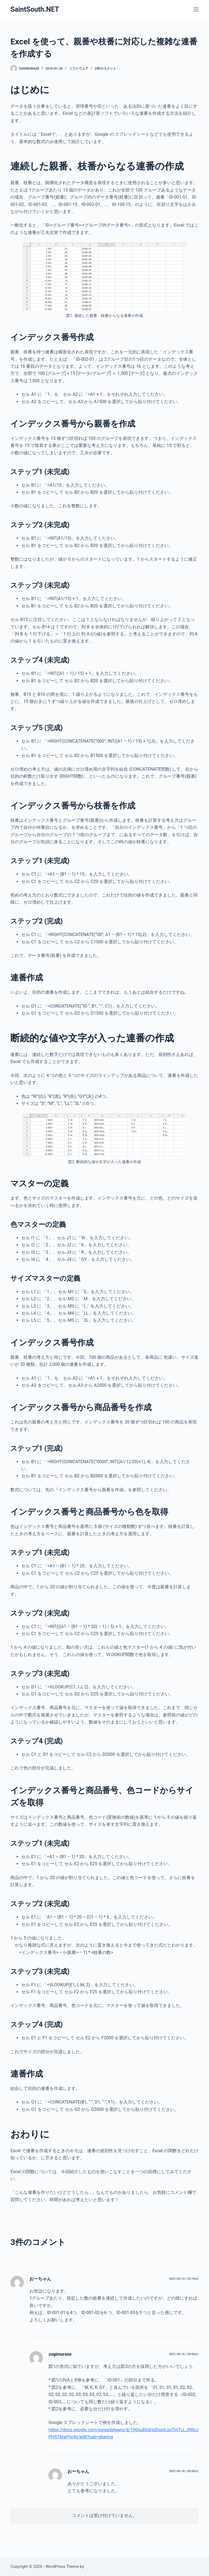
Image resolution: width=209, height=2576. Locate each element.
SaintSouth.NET (34, 9)
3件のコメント (105, 68)
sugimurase (59, 2354)
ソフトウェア (78, 68)
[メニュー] (196, 9)
